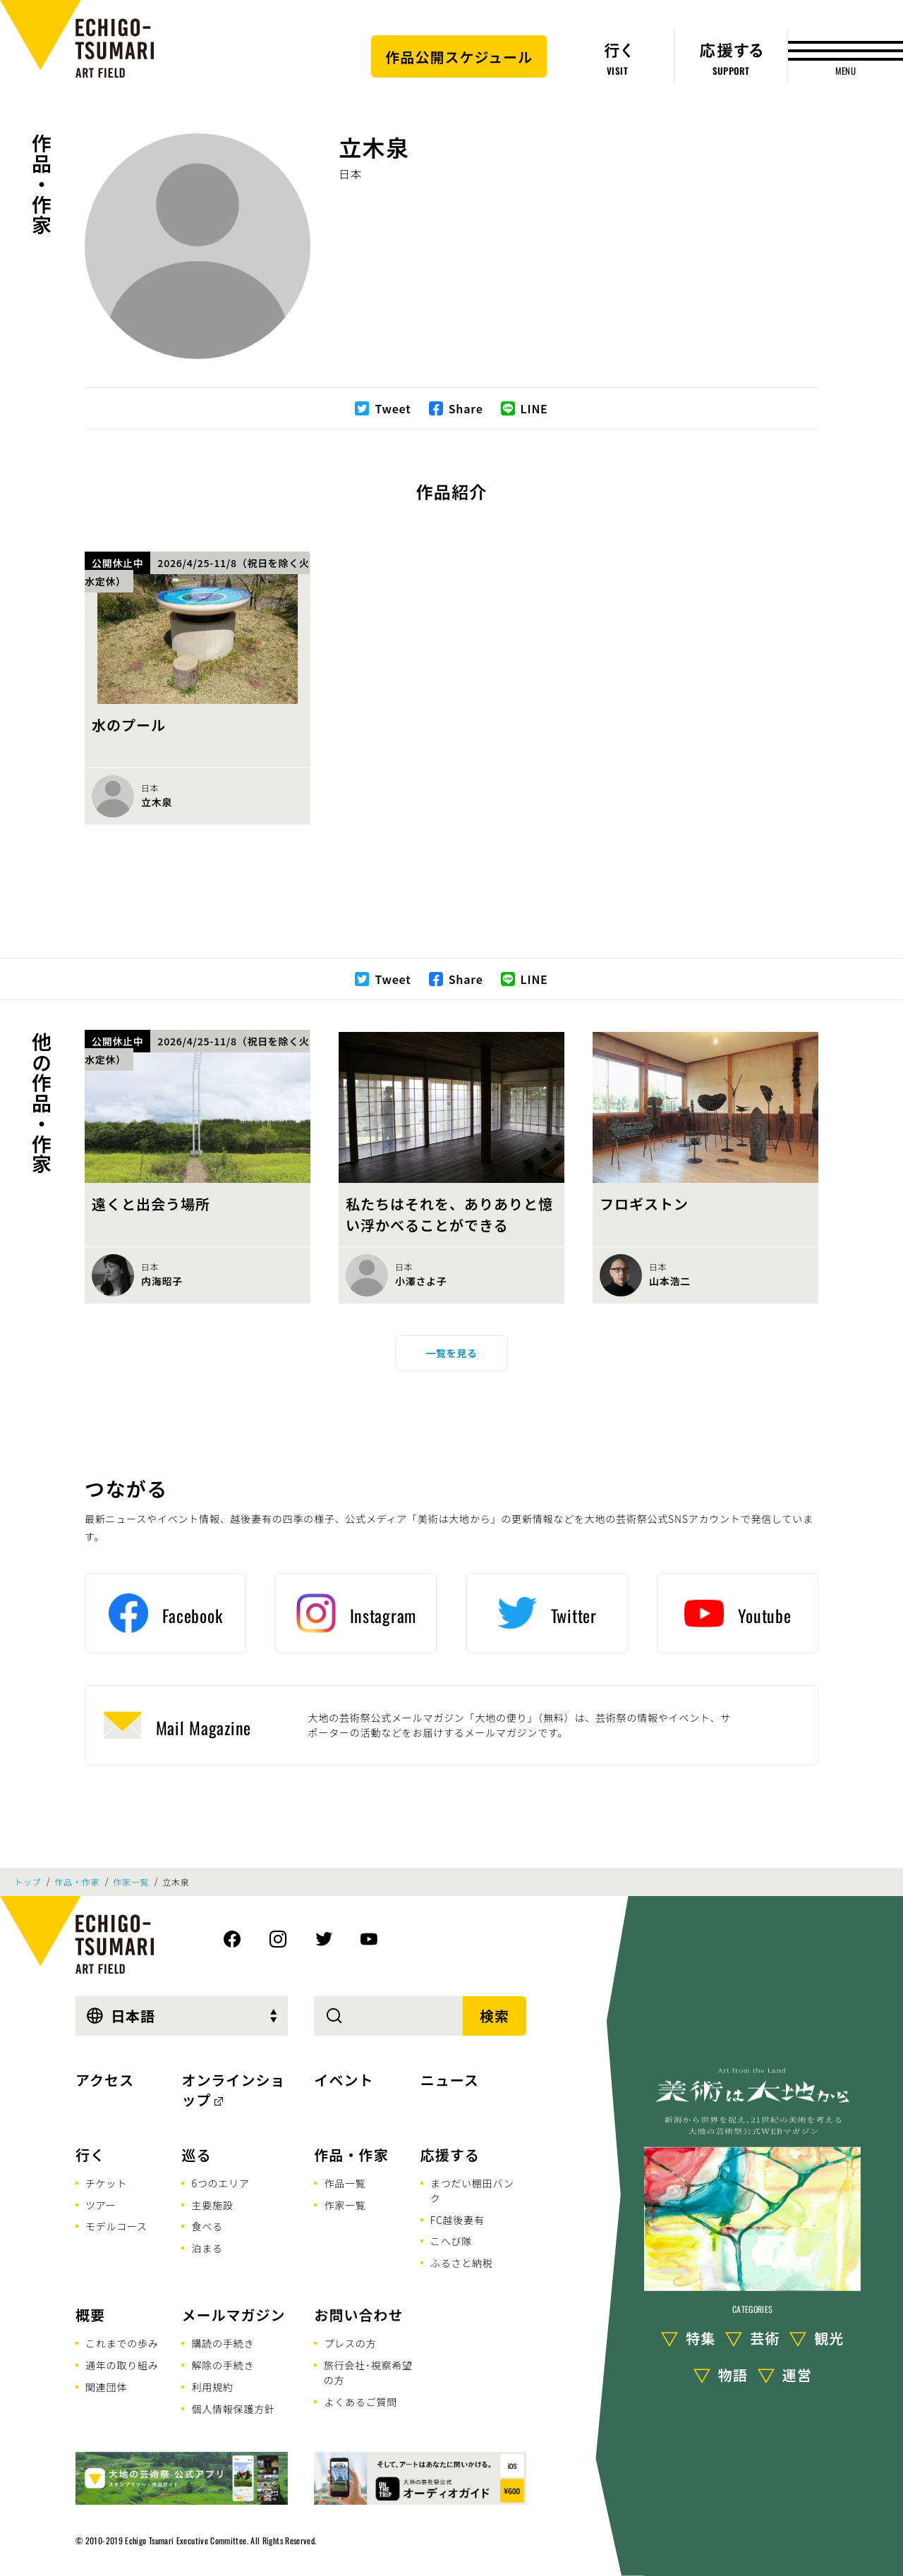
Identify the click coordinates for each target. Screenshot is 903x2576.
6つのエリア (220, 2183)
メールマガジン (233, 2314)
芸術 (765, 2338)
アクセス (104, 2080)
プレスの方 (350, 2343)
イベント (343, 2080)
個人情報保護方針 (232, 2409)
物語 (733, 2374)
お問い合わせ (358, 2314)
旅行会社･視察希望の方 (368, 2372)
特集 (700, 2338)
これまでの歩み (122, 2343)
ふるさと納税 (461, 2263)
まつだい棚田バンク (472, 2190)
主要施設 (212, 2205)
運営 (797, 2374)
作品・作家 (42, 184)
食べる (206, 2226)
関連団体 (106, 2387)
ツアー (100, 2205)
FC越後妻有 (457, 2220)
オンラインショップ (233, 2090)
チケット (106, 2183)
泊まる (206, 2248)
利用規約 (212, 2387)
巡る (196, 2154)
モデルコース (116, 2226)
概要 (90, 2314)
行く (90, 2154)
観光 (829, 2338)
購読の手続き (222, 2343)
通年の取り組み (122, 2365)
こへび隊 (451, 2241)
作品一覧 (344, 2183)
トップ (27, 1882)
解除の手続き (222, 2365)
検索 (494, 2015)
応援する (450, 2154)
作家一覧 (131, 1882)
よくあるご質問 (360, 2402)
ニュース (449, 2080)
